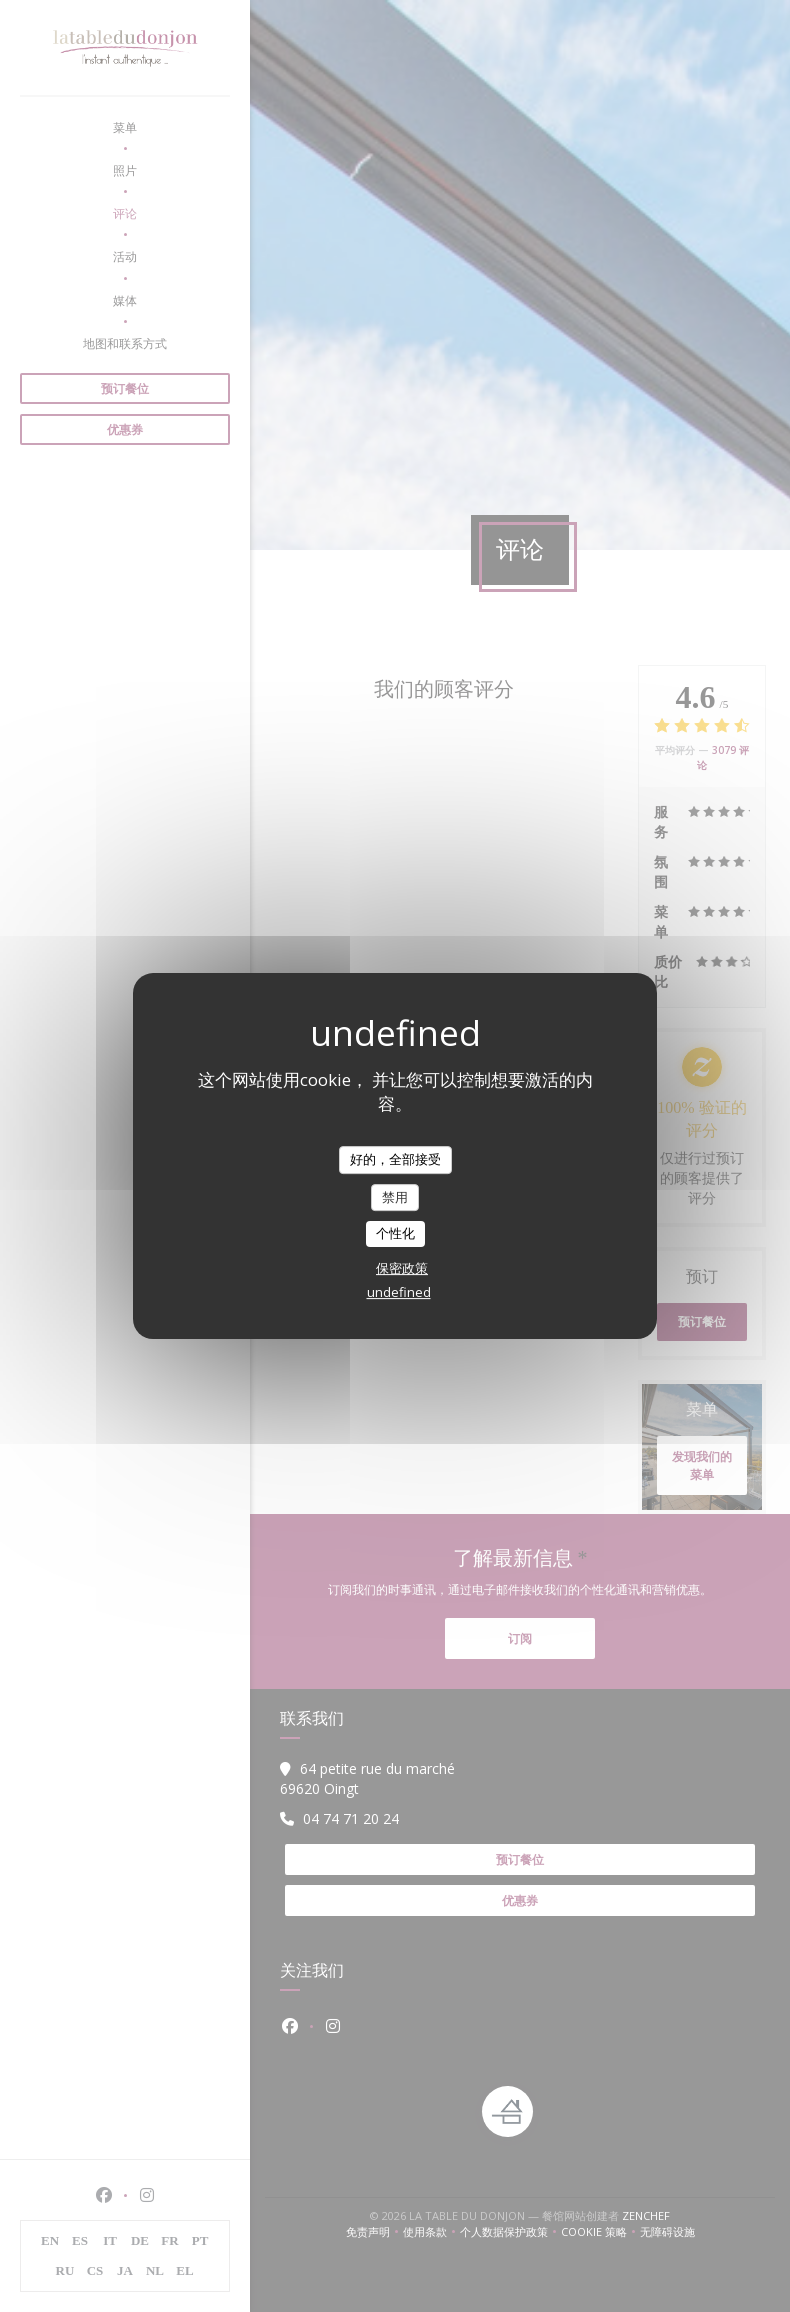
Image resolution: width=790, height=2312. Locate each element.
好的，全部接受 (395, 1159)
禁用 (395, 1197)
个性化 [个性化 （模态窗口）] (395, 1233)
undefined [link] (399, 1292)
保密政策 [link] (402, 1268)
